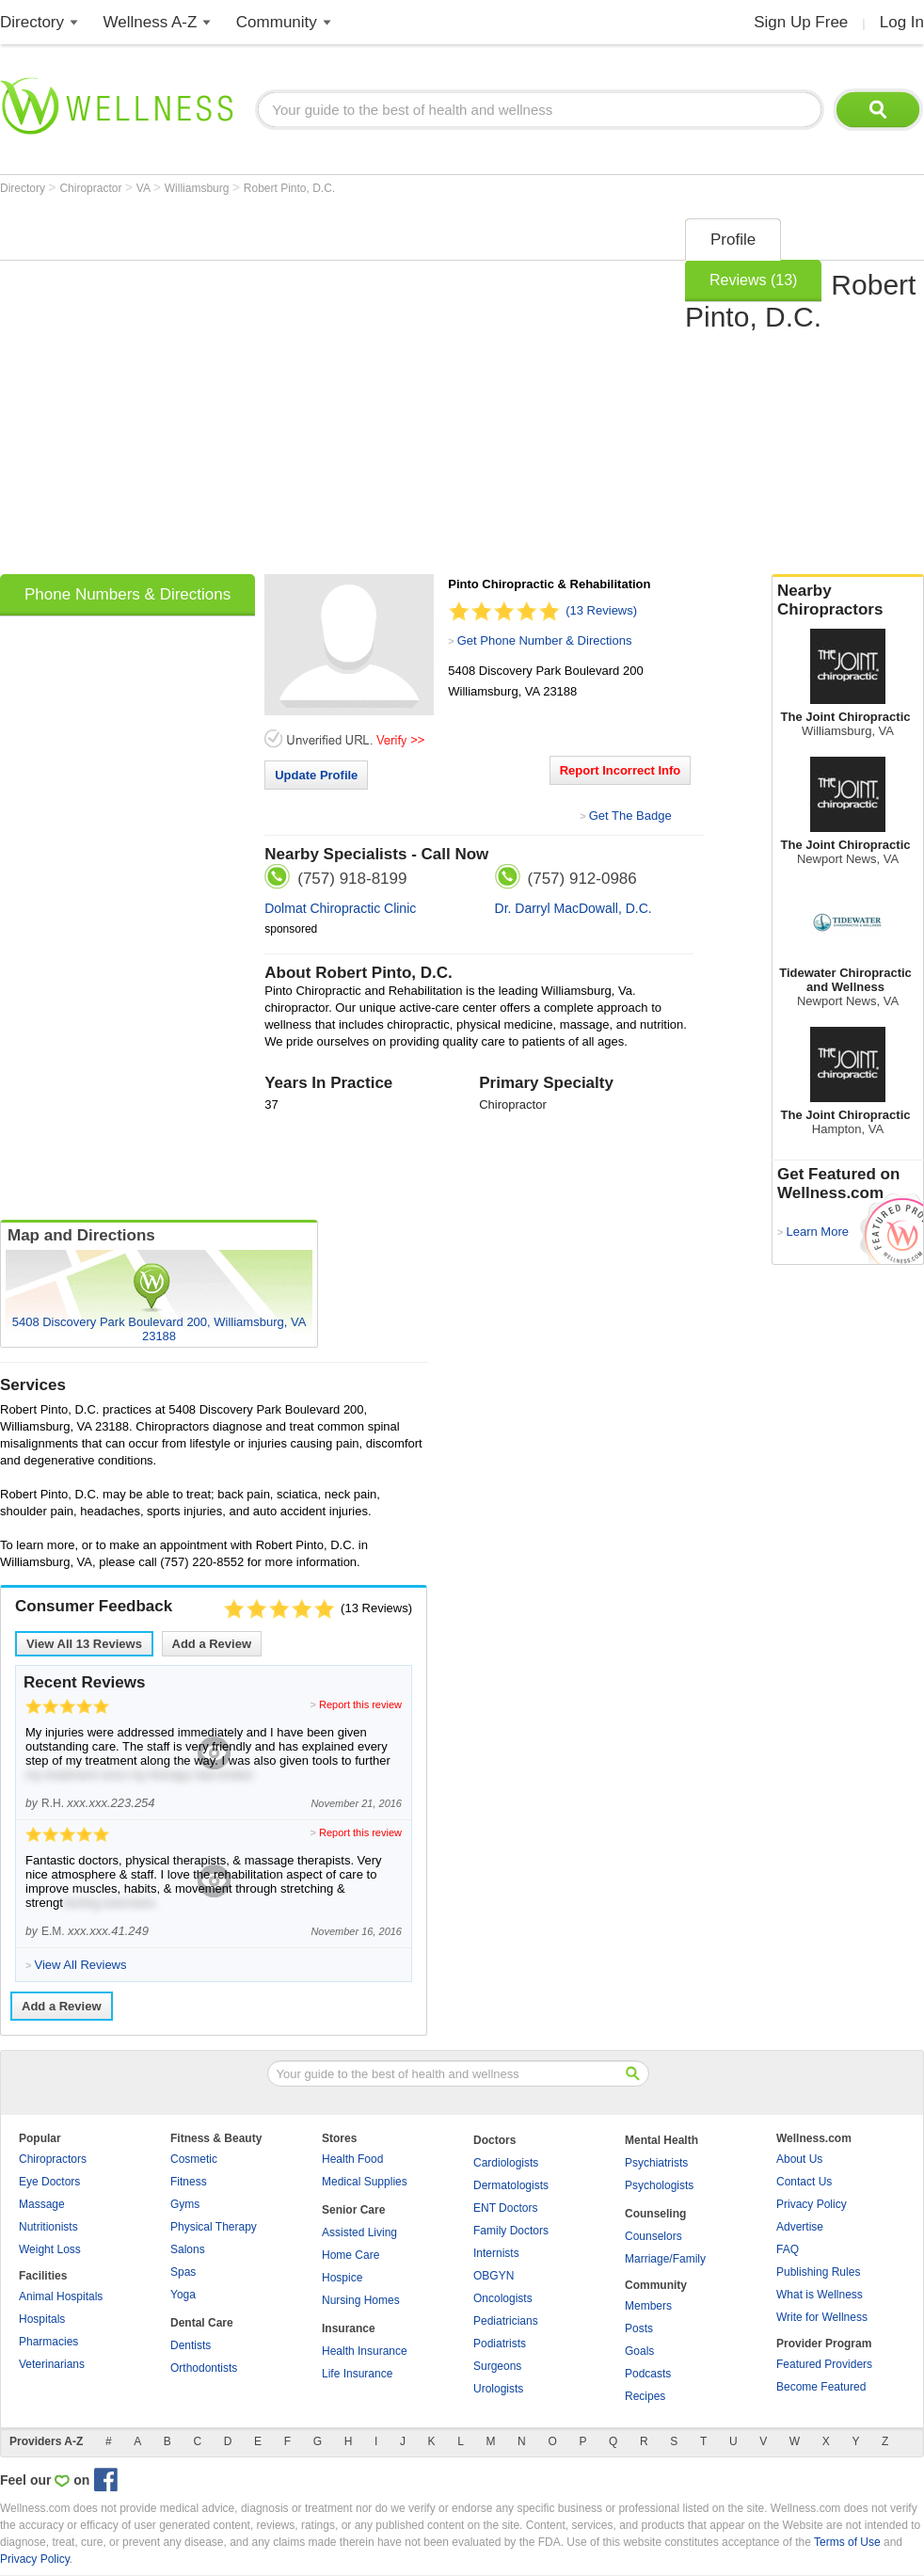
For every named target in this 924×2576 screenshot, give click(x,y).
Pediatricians (505, 2321)
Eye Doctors (49, 2181)
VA (144, 188)
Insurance (348, 2328)
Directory (32, 22)
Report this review (360, 1704)
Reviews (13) (753, 280)
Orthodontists (203, 2368)
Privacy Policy (811, 2204)
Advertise (799, 2226)
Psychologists (659, 2185)
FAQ (787, 2249)
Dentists (190, 2345)
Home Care (350, 2255)
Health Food (352, 2159)
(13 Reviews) (601, 610)
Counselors (653, 2236)
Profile (733, 239)
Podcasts (648, 2373)
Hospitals (42, 2319)
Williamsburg (198, 188)
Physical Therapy (213, 2226)
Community (276, 22)
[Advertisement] (181, 390)
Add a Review (212, 1644)
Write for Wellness (822, 2317)
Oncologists (503, 2298)
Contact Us (804, 2181)
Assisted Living (359, 2232)
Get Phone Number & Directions (544, 640)
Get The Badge (630, 815)
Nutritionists (48, 2226)
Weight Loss (50, 2249)
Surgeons (497, 2366)
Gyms (184, 2204)
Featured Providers (824, 2364)
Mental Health (661, 2140)
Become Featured (821, 2386)
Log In (902, 22)
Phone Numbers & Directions (127, 594)
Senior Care (353, 2209)
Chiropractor (91, 188)
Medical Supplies (364, 2181)
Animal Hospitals (61, 2296)
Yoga (183, 2294)
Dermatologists (511, 2185)
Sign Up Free (801, 22)
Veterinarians (52, 2364)
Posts (639, 2328)
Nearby (847, 600)
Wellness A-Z (151, 22)
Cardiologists (505, 2162)
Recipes (645, 2396)
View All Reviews (84, 1644)
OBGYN (493, 2275)
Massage (42, 2204)
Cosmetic (193, 2159)
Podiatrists (499, 2343)
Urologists (498, 2388)
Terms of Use (847, 2542)
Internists (496, 2253)
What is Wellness (819, 2294)
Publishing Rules (818, 2272)
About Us (799, 2159)
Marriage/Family (665, 2258)
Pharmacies (48, 2341)
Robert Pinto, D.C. (289, 188)
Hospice (342, 2277)
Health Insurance (364, 2351)
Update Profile (316, 775)
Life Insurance (357, 2373)
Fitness (188, 2181)
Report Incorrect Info (620, 770)
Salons (187, 2249)
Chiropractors (53, 2159)
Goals (639, 2351)
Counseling (655, 2213)
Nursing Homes (361, 2300)
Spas (183, 2272)
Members (648, 2305)
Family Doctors (511, 2230)
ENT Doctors (505, 2208)
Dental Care (201, 2322)
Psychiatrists (656, 2162)
